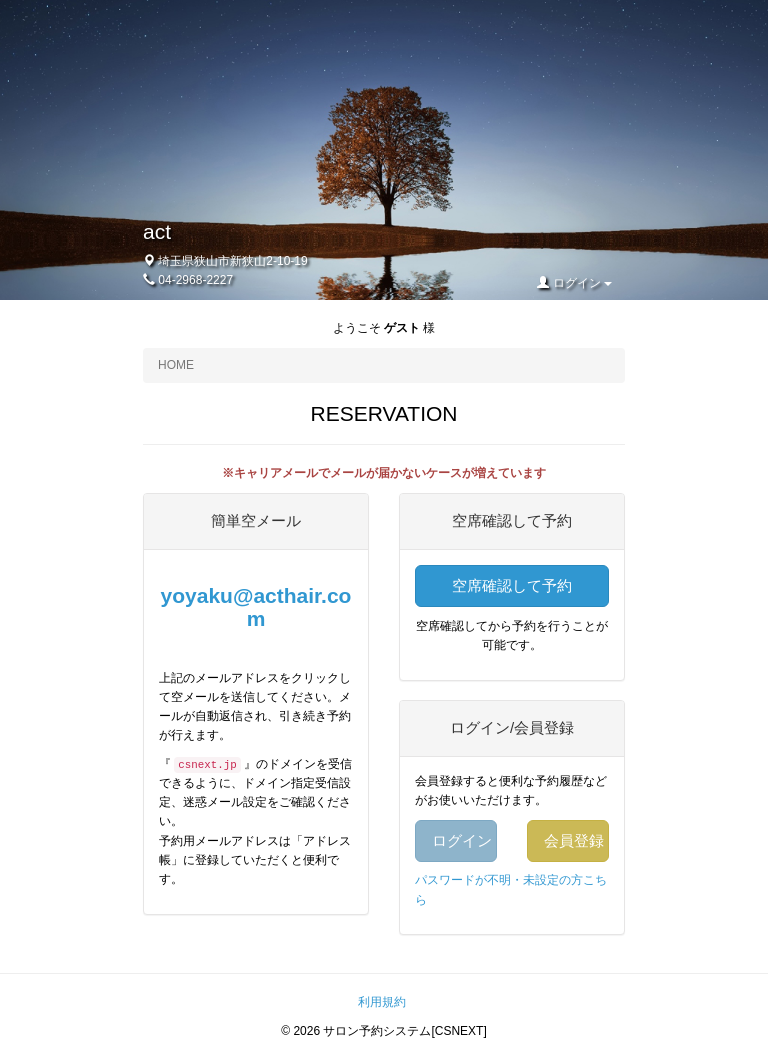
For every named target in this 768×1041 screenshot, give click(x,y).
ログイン (574, 283)
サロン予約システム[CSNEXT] (404, 1031)
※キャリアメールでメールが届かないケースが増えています (384, 473)
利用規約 (382, 1002)
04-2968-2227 (195, 280)
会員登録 (574, 840)
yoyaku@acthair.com (256, 607)
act (157, 231)
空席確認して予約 (512, 585)
